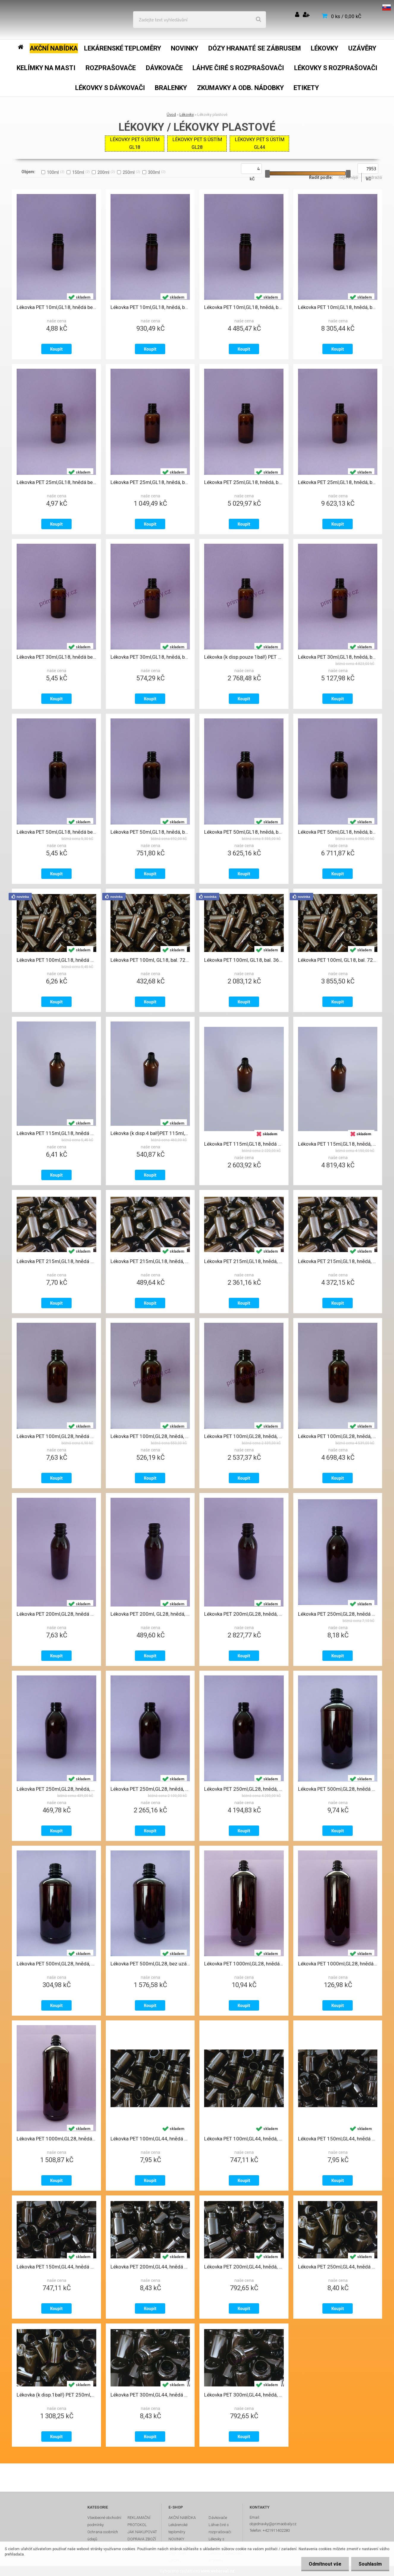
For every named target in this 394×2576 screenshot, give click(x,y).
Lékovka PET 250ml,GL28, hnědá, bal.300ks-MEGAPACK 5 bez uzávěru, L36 (150, 1789)
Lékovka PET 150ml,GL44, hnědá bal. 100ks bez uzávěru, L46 (56, 2267)
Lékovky (186, 114)
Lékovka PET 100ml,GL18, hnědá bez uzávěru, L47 (56, 960)
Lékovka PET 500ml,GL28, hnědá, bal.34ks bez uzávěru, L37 (56, 1964)
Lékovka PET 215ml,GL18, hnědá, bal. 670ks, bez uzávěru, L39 (338, 1261)
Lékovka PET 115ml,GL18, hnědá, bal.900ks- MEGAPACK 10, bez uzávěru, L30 (338, 1144)
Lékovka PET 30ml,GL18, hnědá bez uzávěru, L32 (56, 657)
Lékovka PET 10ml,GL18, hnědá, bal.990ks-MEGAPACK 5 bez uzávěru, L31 (244, 307)
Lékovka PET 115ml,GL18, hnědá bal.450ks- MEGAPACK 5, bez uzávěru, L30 (244, 1144)
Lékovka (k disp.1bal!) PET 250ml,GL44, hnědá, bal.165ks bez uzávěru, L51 (56, 2395)
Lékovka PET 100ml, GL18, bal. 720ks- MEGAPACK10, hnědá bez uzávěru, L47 (338, 960)
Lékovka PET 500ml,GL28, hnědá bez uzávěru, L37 (338, 1789)
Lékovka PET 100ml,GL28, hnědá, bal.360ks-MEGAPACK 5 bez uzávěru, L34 (244, 1436)
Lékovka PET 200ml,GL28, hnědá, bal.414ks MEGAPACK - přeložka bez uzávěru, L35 (244, 1614)
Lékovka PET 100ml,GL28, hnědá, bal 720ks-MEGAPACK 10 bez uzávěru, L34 (338, 1436)
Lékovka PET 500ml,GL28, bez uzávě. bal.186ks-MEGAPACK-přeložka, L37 (150, 1964)
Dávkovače (218, 2517)
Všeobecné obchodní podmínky (104, 2521)
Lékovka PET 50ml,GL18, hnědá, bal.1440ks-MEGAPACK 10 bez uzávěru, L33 (338, 832)
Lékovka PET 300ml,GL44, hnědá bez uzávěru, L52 (150, 2395)
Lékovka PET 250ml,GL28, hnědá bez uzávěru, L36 (338, 1614)
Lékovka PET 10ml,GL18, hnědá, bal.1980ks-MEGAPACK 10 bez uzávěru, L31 (338, 307)
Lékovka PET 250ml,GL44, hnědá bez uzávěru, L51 (338, 2267)
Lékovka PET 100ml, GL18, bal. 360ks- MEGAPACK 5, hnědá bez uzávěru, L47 (244, 960)
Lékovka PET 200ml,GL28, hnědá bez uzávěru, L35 (56, 1614)
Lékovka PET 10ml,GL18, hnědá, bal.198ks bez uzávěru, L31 (150, 307)
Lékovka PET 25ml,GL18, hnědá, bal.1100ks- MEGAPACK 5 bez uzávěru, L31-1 (244, 482)
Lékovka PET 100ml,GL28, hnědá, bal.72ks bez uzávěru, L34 (150, 1436)
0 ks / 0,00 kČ (346, 16)
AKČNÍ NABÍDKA (182, 2517)
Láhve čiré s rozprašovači (220, 2528)
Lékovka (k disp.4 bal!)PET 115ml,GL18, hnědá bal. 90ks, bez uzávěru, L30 (150, 1133)
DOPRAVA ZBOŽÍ (141, 2539)
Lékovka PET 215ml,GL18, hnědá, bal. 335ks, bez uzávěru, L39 (244, 1261)
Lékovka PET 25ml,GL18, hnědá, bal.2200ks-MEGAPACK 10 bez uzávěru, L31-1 (338, 482)
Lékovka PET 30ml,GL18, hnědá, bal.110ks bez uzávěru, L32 (150, 657)
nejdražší (373, 177)
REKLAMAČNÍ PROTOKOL (138, 2521)
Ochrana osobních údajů (102, 2535)
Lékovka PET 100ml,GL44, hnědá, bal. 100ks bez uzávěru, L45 (244, 2139)
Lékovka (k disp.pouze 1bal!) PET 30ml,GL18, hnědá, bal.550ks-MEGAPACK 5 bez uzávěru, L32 (244, 657)
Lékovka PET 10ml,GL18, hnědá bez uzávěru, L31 (56, 307)
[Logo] (48, 19)
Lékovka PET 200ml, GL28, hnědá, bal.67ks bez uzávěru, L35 (150, 1614)
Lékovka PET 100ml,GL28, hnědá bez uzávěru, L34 (56, 1436)
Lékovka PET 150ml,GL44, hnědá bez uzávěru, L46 (338, 2139)
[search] (258, 19)
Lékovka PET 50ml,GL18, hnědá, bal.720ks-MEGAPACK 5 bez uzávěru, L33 (244, 832)
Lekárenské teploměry (177, 2528)
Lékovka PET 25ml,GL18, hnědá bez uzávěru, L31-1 (56, 482)
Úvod (171, 114)
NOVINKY (176, 2539)
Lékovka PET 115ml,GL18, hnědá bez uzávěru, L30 (56, 1133)
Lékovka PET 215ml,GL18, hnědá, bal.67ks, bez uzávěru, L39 (150, 1261)
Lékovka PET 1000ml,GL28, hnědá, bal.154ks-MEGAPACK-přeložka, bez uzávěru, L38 (56, 2139)
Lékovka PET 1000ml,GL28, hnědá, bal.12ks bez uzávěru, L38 (338, 1964)
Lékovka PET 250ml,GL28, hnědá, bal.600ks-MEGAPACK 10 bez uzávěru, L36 (244, 1789)
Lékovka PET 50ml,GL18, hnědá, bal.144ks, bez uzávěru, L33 (150, 832)
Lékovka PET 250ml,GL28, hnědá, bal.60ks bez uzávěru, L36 (56, 1789)
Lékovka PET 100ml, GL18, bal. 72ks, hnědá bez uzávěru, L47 (150, 960)
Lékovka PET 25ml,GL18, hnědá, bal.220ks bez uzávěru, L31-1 (150, 482)
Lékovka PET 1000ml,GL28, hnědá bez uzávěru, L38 (244, 1964)
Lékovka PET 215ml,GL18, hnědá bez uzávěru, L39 (56, 1261)
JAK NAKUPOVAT (142, 2532)
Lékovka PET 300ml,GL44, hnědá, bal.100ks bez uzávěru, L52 (244, 2395)
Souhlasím (370, 2564)
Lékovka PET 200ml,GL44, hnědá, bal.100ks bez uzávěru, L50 (244, 2267)
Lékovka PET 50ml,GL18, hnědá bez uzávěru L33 (56, 832)
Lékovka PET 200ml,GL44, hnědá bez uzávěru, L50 (150, 2267)
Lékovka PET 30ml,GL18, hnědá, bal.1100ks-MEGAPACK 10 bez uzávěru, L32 (338, 657)
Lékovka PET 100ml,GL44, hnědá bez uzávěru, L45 (150, 2139)
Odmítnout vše (325, 2564)
